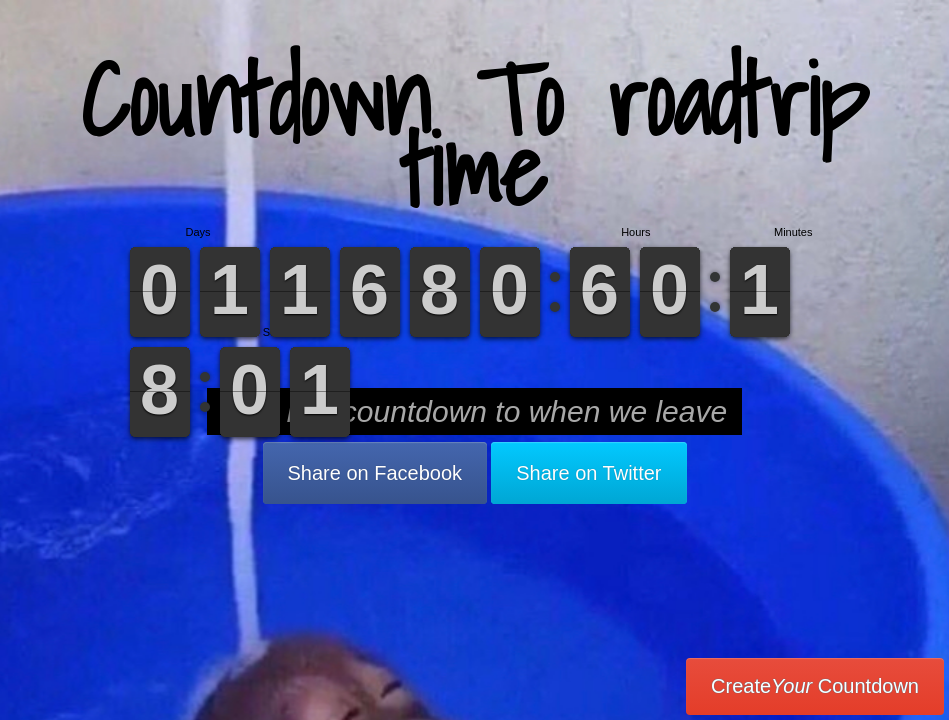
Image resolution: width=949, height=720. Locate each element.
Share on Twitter (588, 473)
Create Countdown (815, 686)
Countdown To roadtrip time (474, 134)
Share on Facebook (375, 473)
